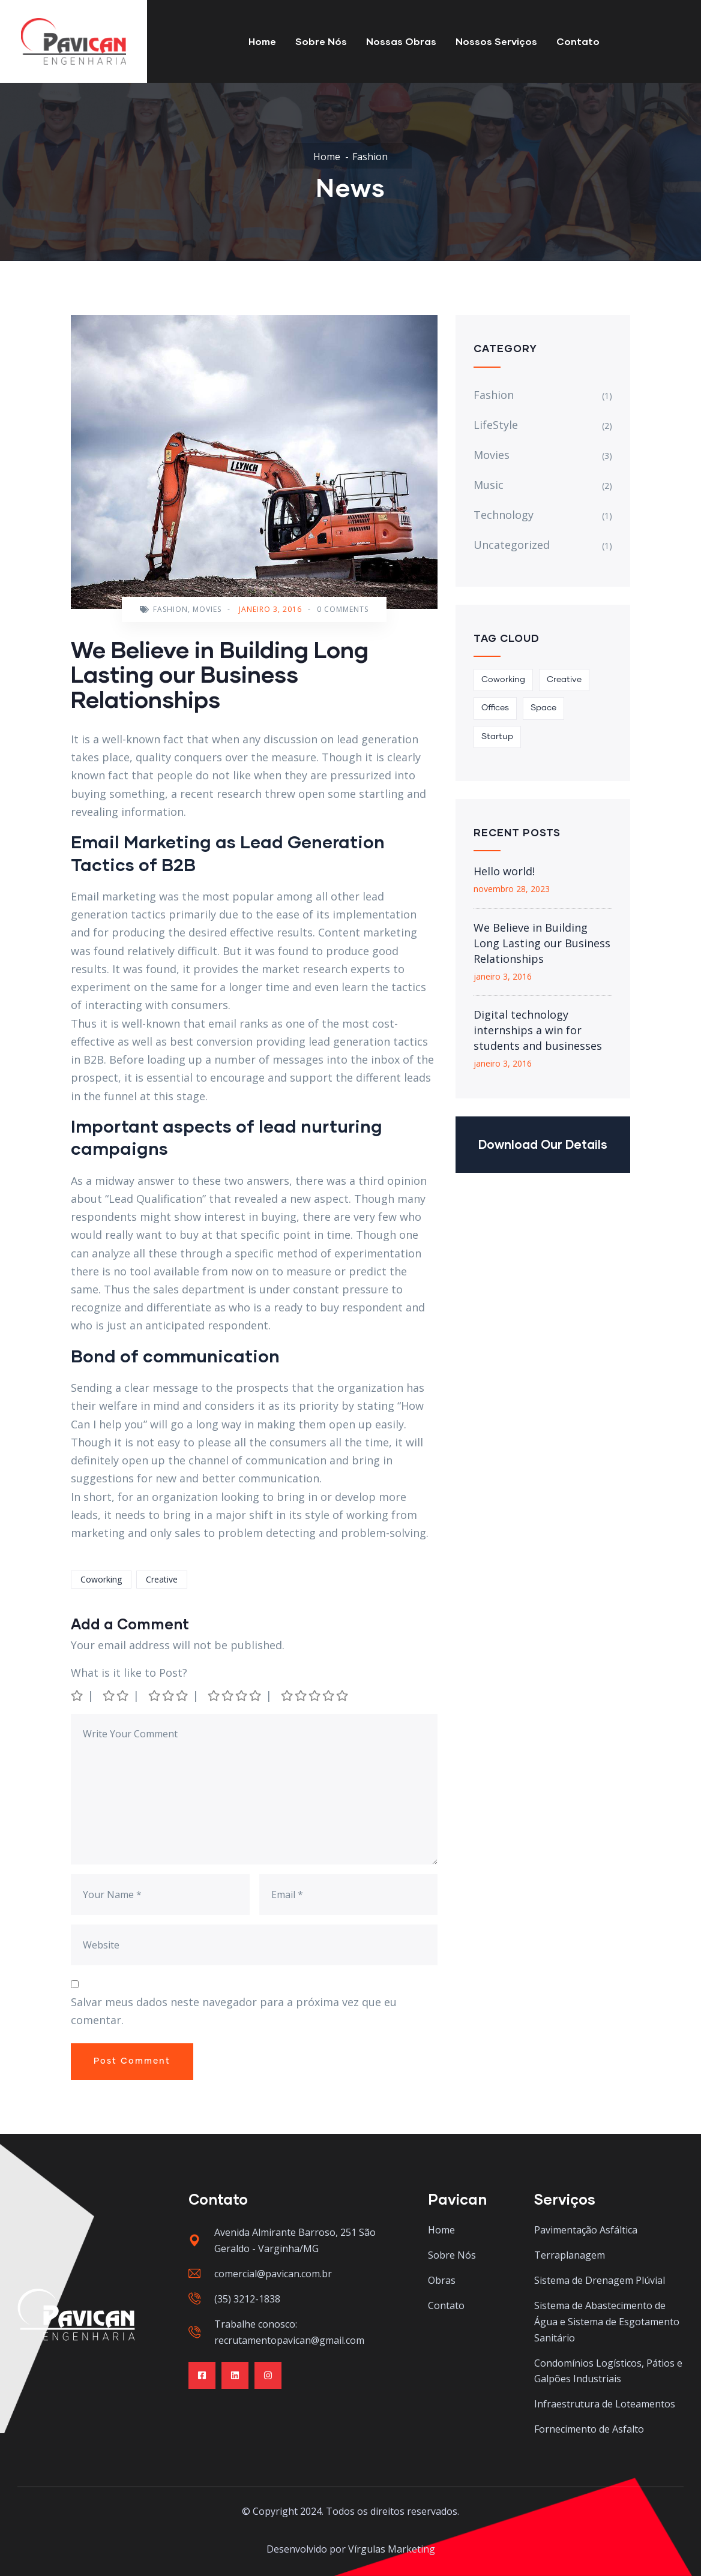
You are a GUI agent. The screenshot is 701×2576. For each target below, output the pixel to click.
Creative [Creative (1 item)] (564, 679)
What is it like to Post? (129, 1672)
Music (489, 485)
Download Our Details (542, 1144)
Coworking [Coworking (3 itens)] (503, 679)
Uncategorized (512, 545)
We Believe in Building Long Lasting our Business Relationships (542, 943)
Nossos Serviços (496, 41)
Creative (162, 1579)
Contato (578, 41)
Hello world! (504, 871)
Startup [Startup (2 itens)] (497, 736)
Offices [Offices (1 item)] (495, 708)
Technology (504, 515)
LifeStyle (496, 425)
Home (262, 41)
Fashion (370, 156)
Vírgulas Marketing (391, 2549)
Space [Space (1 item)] (543, 708)
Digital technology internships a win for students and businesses (538, 1030)
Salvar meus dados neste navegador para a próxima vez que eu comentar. (234, 2011)
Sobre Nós (321, 41)
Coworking (101, 1579)
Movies (207, 609)
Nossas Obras (401, 41)
